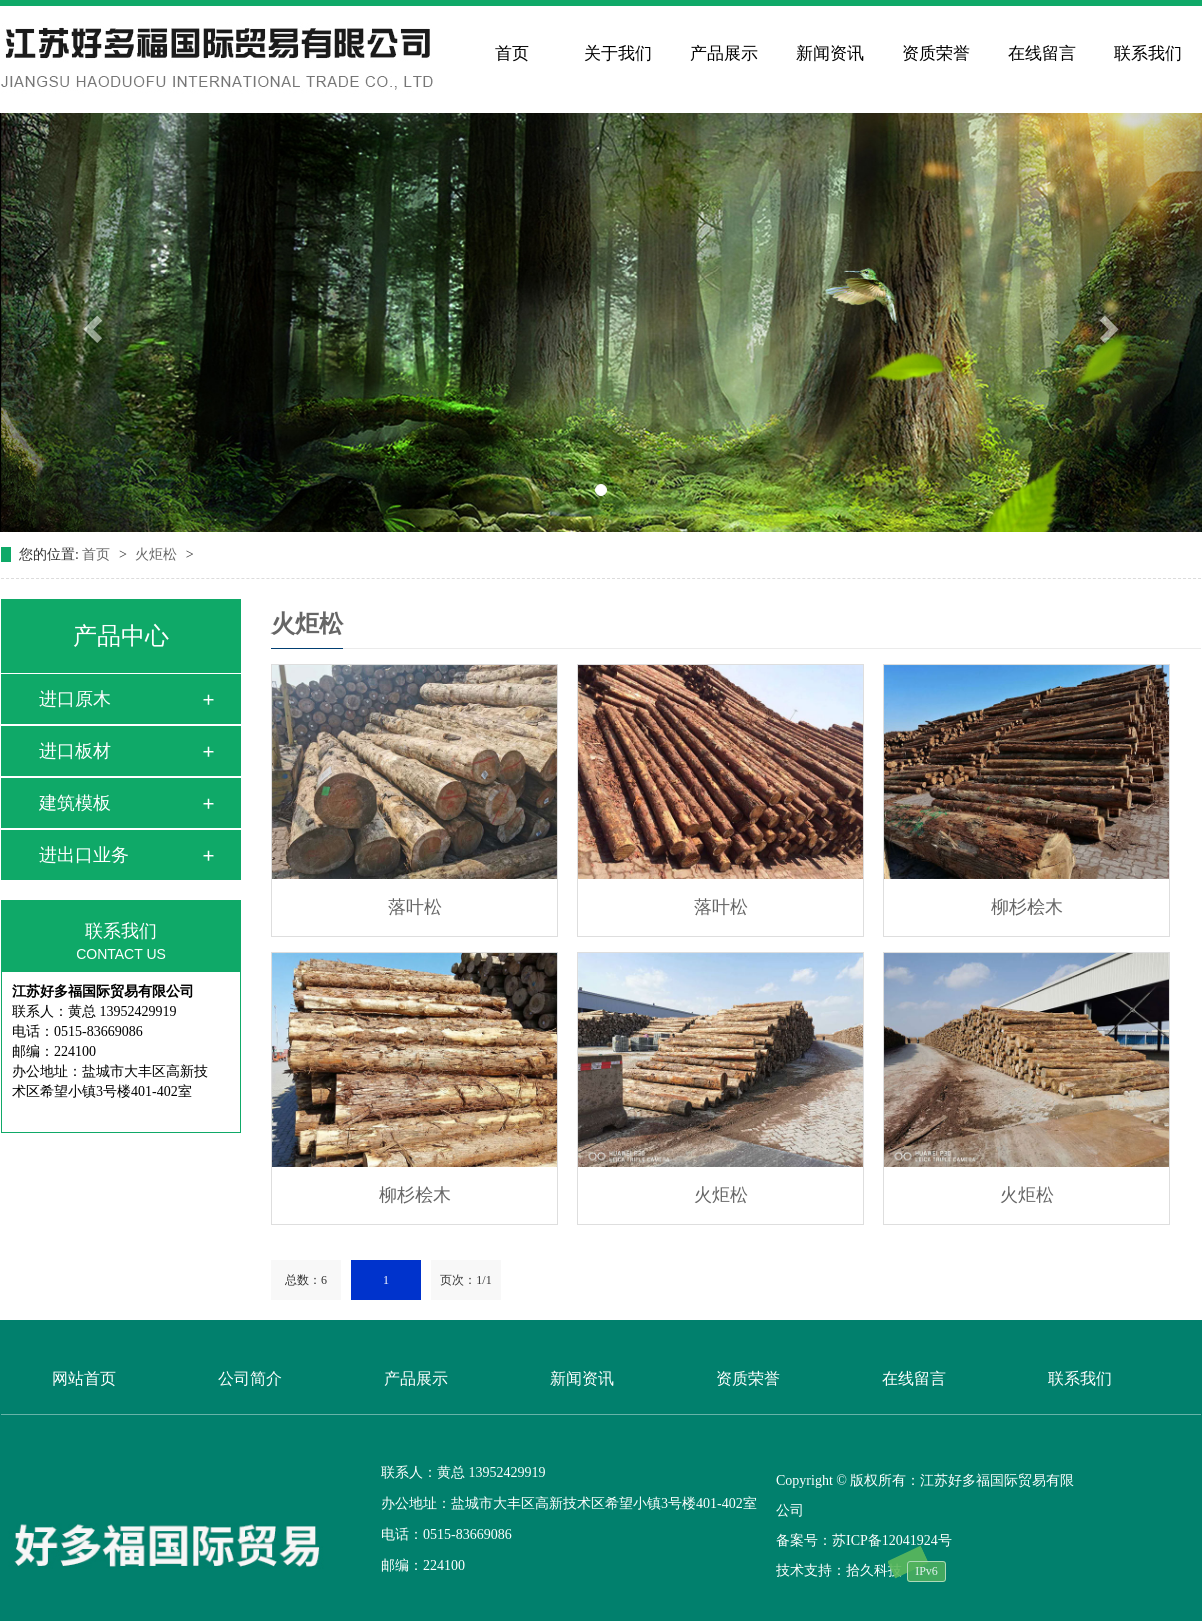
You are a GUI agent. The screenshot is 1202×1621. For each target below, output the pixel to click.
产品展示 (724, 53)
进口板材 (75, 751)
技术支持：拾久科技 (839, 1570)
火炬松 (158, 554)
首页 (512, 53)
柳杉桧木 (1027, 907)
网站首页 (84, 1378)
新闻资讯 (830, 53)
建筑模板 (75, 803)
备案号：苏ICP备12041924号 (864, 1540)
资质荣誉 (936, 53)
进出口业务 (84, 855)
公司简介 (250, 1378)
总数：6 (306, 1280)
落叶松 (415, 907)
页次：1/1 (465, 1280)
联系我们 (1148, 53)
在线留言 (1042, 53)
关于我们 (618, 53)
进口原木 (75, 699)
